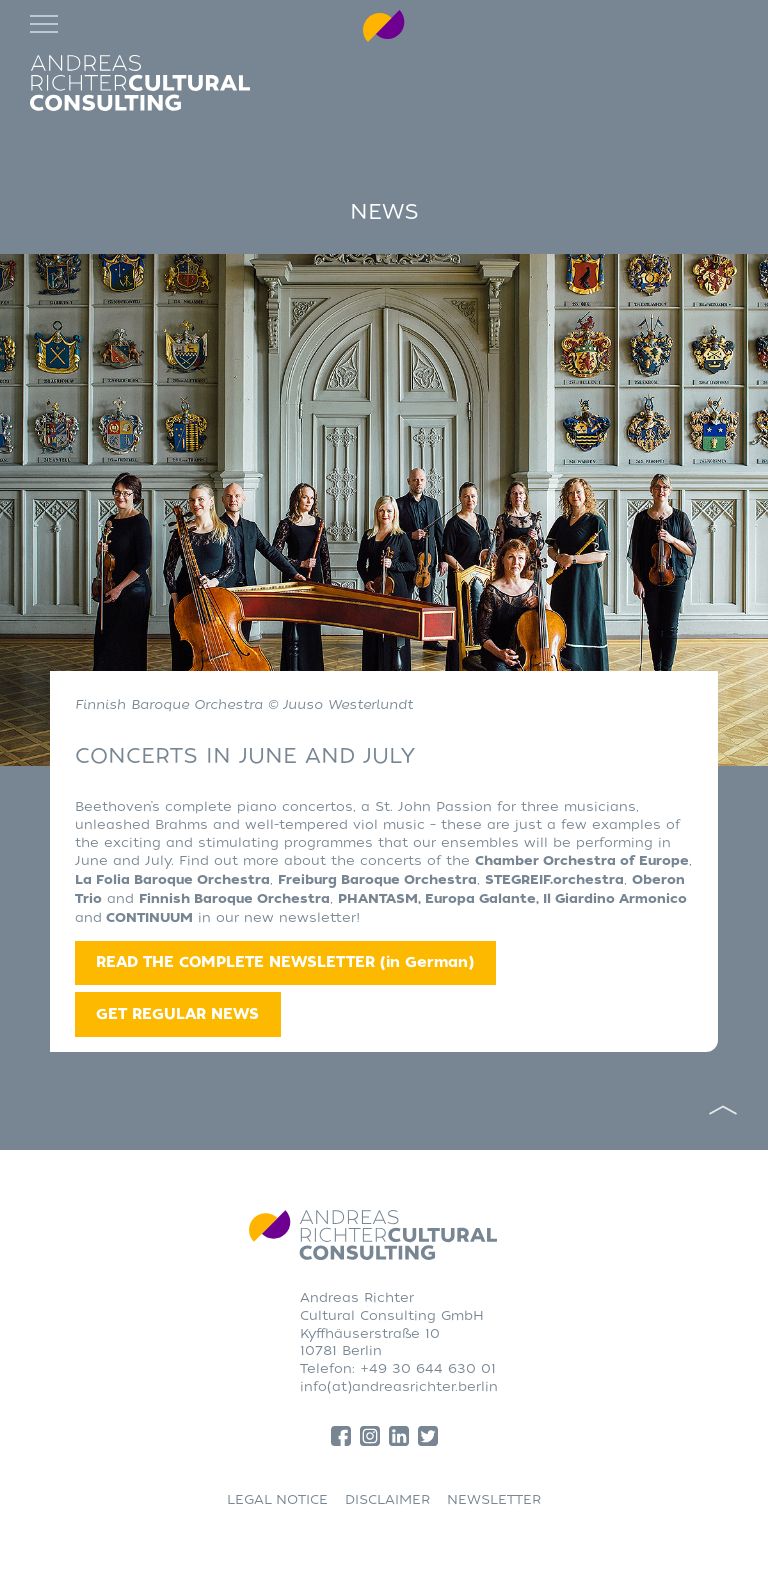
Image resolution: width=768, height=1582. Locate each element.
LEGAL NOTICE (277, 1499)
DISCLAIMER (387, 1499)
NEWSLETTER (494, 1499)
